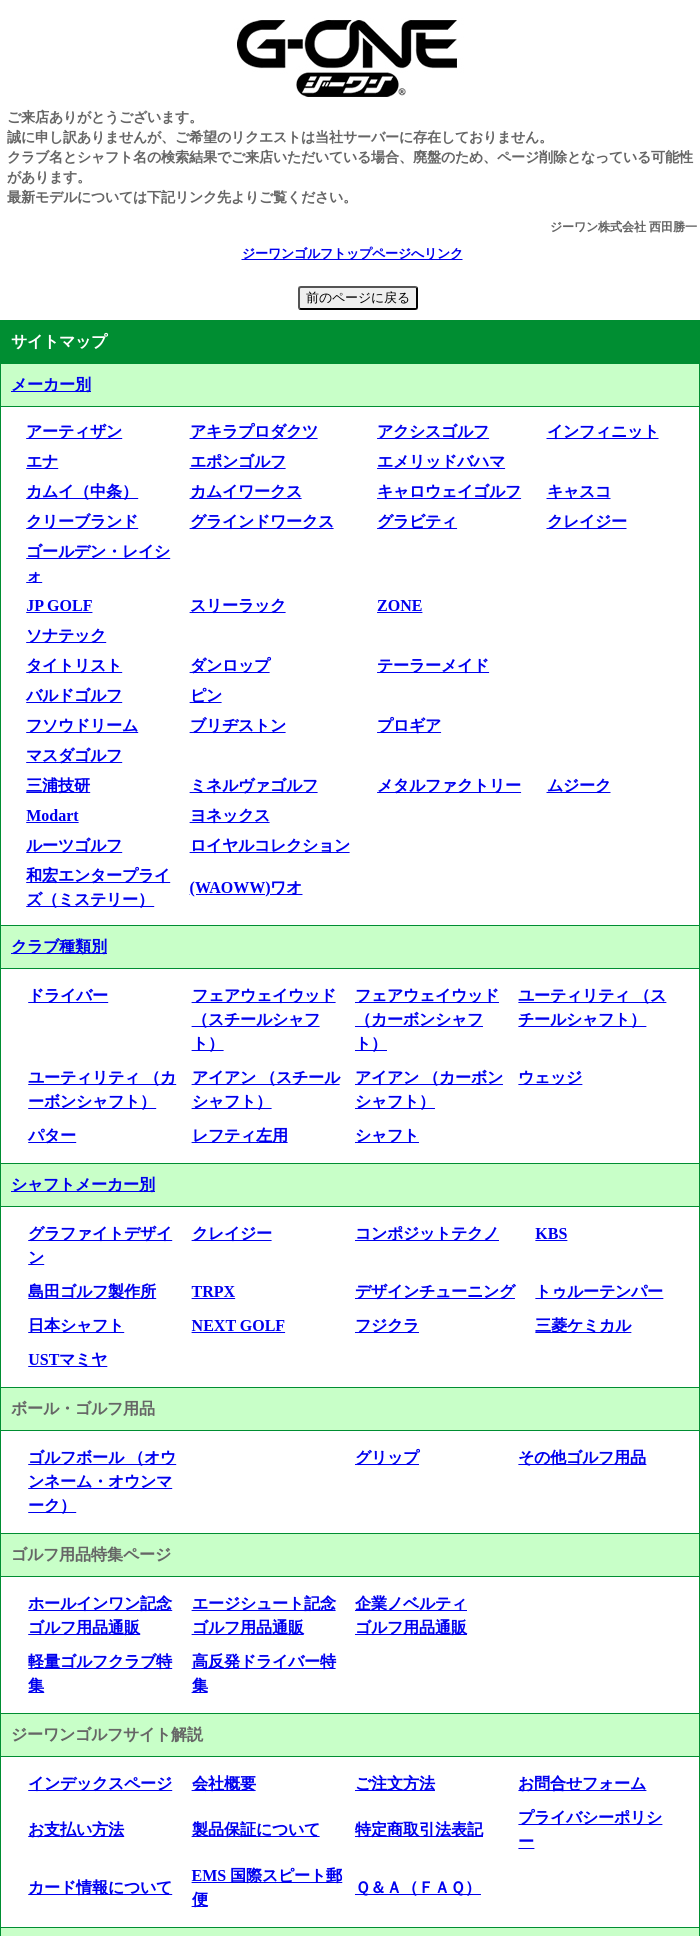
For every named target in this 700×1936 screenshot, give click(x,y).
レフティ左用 (240, 1135)
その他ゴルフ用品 (582, 1457)
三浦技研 (58, 785)
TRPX (214, 1291)
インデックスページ (100, 1783)
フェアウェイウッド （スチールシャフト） (264, 1019)
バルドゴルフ (74, 695)
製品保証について (256, 1829)
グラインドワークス (262, 521)
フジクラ (387, 1325)
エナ (42, 461)
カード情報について (100, 1887)
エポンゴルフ (238, 461)
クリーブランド (82, 521)
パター (52, 1135)
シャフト (387, 1135)
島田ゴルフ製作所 (92, 1291)
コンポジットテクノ (427, 1233)
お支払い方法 (76, 1829)
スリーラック (238, 605)
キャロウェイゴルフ (449, 491)
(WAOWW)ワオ (246, 887)
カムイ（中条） (82, 491)
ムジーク (579, 785)
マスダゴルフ (74, 755)
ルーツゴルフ (74, 845)
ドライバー (68, 995)
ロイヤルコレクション (270, 845)
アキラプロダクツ (254, 431)
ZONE (399, 605)
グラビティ (417, 521)
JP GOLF (59, 605)
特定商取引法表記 (419, 1829)
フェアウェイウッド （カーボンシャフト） (427, 1019)
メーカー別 (51, 384)
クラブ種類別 (59, 946)
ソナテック (66, 635)
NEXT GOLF (239, 1325)
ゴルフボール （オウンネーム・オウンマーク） (102, 1481)
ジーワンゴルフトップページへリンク (352, 254)
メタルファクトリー (449, 785)
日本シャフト (76, 1325)
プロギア (409, 725)
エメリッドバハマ (441, 461)
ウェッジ (550, 1077)
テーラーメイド (433, 665)
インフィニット (603, 431)
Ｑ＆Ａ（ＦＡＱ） (418, 1887)
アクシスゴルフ (433, 431)
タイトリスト (74, 665)
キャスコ (579, 491)
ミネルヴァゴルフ (254, 785)
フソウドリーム (82, 725)
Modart (52, 815)
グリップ (387, 1457)
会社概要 (224, 1783)
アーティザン (74, 431)
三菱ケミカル (583, 1325)
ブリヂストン (238, 725)
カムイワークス (246, 491)
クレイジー (587, 521)
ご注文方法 (395, 1783)
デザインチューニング (435, 1291)
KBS (551, 1233)
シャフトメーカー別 (83, 1184)
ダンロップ (230, 665)
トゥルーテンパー (599, 1291)
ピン (206, 695)
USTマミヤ (67, 1359)
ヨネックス (230, 815)
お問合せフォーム (582, 1783)
